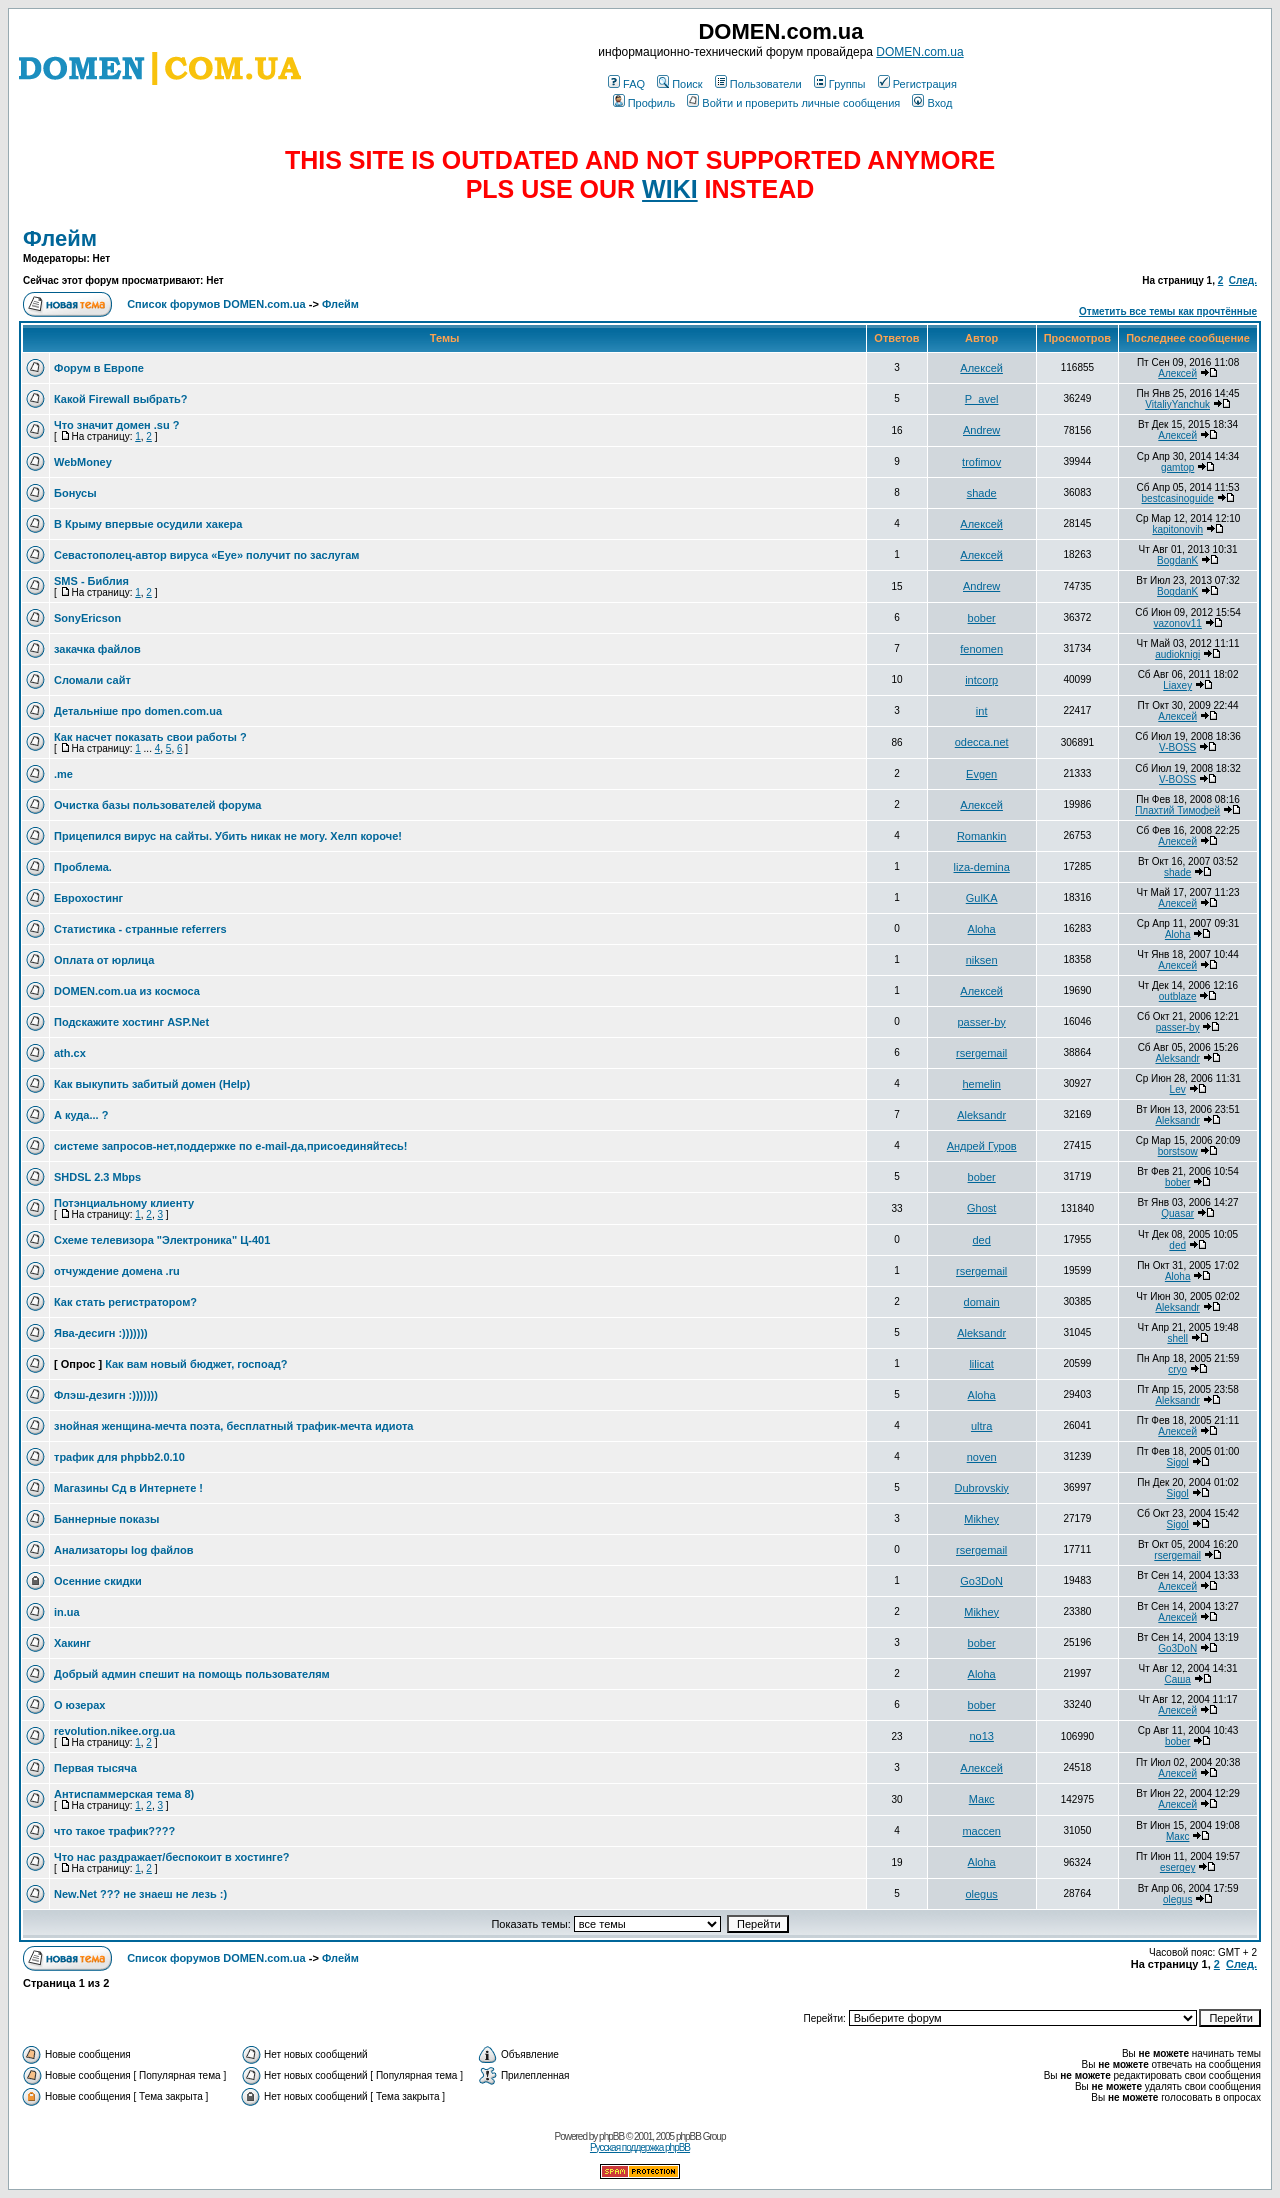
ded (981, 1240)
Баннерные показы (106, 1519)
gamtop (1177, 467)
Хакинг (72, 1643)
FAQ (626, 84)
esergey (1178, 1867)
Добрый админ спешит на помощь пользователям (192, 1674)
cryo (1177, 1369)
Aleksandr (1177, 1058)
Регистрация (917, 84)
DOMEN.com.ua (919, 52)
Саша (1177, 1679)
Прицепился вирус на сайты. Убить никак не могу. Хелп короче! (228, 836)
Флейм (60, 238)
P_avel (982, 399)
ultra (981, 1426)
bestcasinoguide (1178, 498)
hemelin (981, 1084)
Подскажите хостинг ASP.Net (131, 1022)
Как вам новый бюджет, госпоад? (196, 1364)
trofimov (981, 462)
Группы (840, 84)
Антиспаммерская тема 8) (124, 1794)
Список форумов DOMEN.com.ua (216, 304)
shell (1177, 1338)
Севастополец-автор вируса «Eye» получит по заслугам (206, 555)
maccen (981, 1831)
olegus (981, 1894)
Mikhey (981, 1519)
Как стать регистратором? (125, 1302)
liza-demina (982, 867)
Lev (1178, 1089)
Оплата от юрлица (104, 960)
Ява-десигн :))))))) (101, 1333)
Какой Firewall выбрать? (121, 399)
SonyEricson (87, 618)
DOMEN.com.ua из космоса (127, 991)
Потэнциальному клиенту (124, 1203)
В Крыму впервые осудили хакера (148, 524)
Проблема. (83, 867)
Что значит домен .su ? (116, 425)
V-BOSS (1177, 747)
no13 (981, 1736)
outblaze (1178, 996)
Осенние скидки (98, 1581)
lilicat (981, 1364)
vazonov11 (1177, 623)
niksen (982, 960)
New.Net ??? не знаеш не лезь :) (140, 1894)
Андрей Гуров (982, 1146)
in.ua (67, 1612)
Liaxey (1177, 685)
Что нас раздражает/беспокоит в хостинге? (172, 1857)
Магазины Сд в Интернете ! (128, 1488)
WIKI (670, 189)
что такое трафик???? (114, 1831)
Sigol (1178, 1462)
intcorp (981, 680)
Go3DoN (981, 1581)
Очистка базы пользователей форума (157, 805)
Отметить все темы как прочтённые (1168, 311)
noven (982, 1457)
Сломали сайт (92, 680)
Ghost (981, 1208)
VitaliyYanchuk (1177, 404)
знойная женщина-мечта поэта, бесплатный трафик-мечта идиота (233, 1426)
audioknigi (1177, 654)
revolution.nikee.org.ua (114, 1731)
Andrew (981, 430)
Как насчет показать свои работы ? (150, 737)
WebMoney (83, 462)
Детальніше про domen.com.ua (138, 711)
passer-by (982, 1022)
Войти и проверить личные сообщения (793, 103)
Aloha (982, 929)
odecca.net (982, 742)
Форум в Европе (99, 368)
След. (1243, 280)
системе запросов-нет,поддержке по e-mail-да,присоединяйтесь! (230, 1146)
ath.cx (70, 1053)
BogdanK (1177, 560)
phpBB (611, 2136)
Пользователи (758, 84)
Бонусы (75, 493)
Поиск (679, 84)
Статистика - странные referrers (140, 929)
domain (982, 1302)
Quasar (1177, 1213)
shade (982, 493)
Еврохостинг (88, 898)
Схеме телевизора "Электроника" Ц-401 (162, 1240)
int (982, 711)
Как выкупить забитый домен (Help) (152, 1084)
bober (982, 618)
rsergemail (981, 1053)
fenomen (981, 649)
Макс (982, 1799)
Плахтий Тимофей (1177, 810)
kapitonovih (1177, 529)
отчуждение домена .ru (117, 1271)
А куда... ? (81, 1115)
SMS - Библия (91, 581)
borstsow (1178, 1151)
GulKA (982, 898)
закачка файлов (97, 649)
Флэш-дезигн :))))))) (106, 1395)
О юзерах (79, 1705)
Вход (932, 103)
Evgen (981, 774)
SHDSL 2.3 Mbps (97, 1177)
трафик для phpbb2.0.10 (119, 1457)
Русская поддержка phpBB (640, 2147)
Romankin (982, 836)
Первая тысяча (95, 1768)
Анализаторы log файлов (123, 1550)
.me (63, 774)
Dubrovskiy (981, 1488)
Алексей (981, 368)
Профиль (644, 103)
